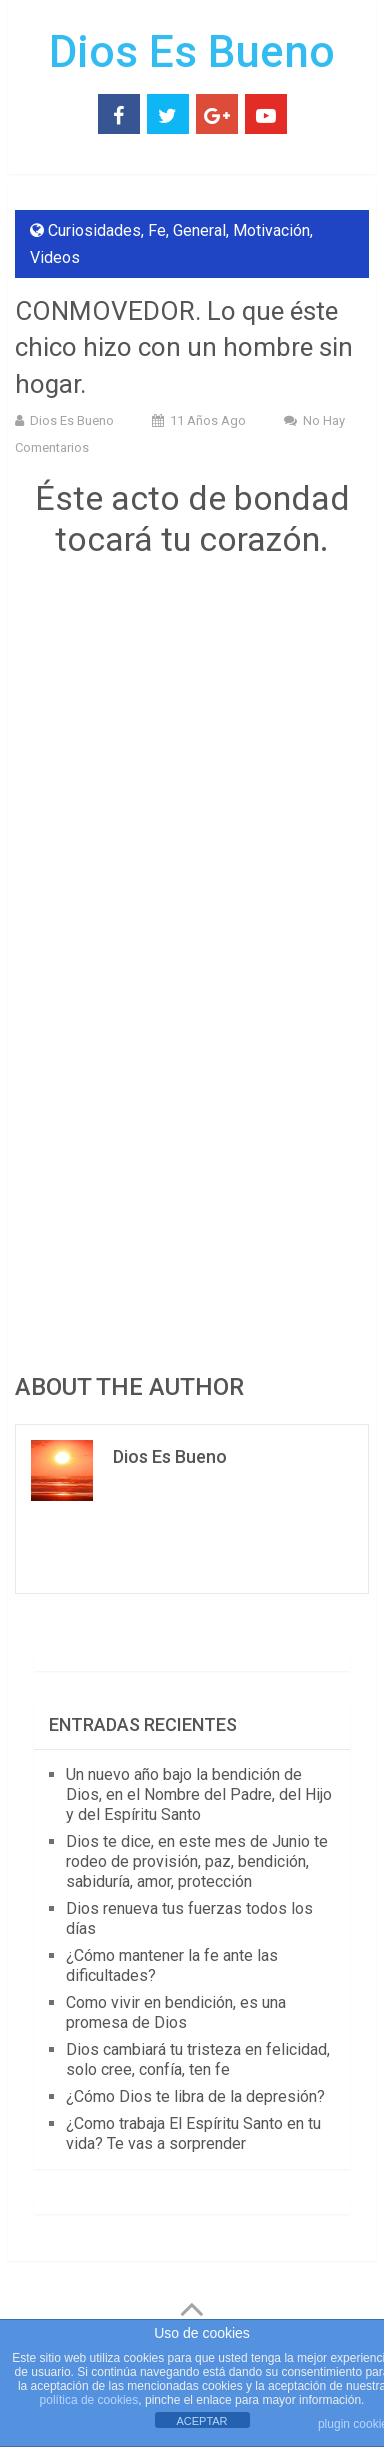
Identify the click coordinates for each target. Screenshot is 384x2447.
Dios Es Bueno (192, 52)
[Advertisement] (192, 811)
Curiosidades (94, 230)
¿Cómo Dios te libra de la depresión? (195, 2096)
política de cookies (89, 2400)
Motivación (271, 230)
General (199, 230)
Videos (55, 257)
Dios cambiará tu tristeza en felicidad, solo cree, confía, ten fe (198, 2059)
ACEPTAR (201, 2421)
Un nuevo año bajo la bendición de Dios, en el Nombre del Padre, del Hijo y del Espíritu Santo (199, 1794)
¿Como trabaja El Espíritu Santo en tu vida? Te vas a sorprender (193, 2133)
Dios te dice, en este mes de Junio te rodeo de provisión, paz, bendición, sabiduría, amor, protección (197, 1861)
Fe (157, 230)
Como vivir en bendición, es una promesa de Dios (176, 2012)
